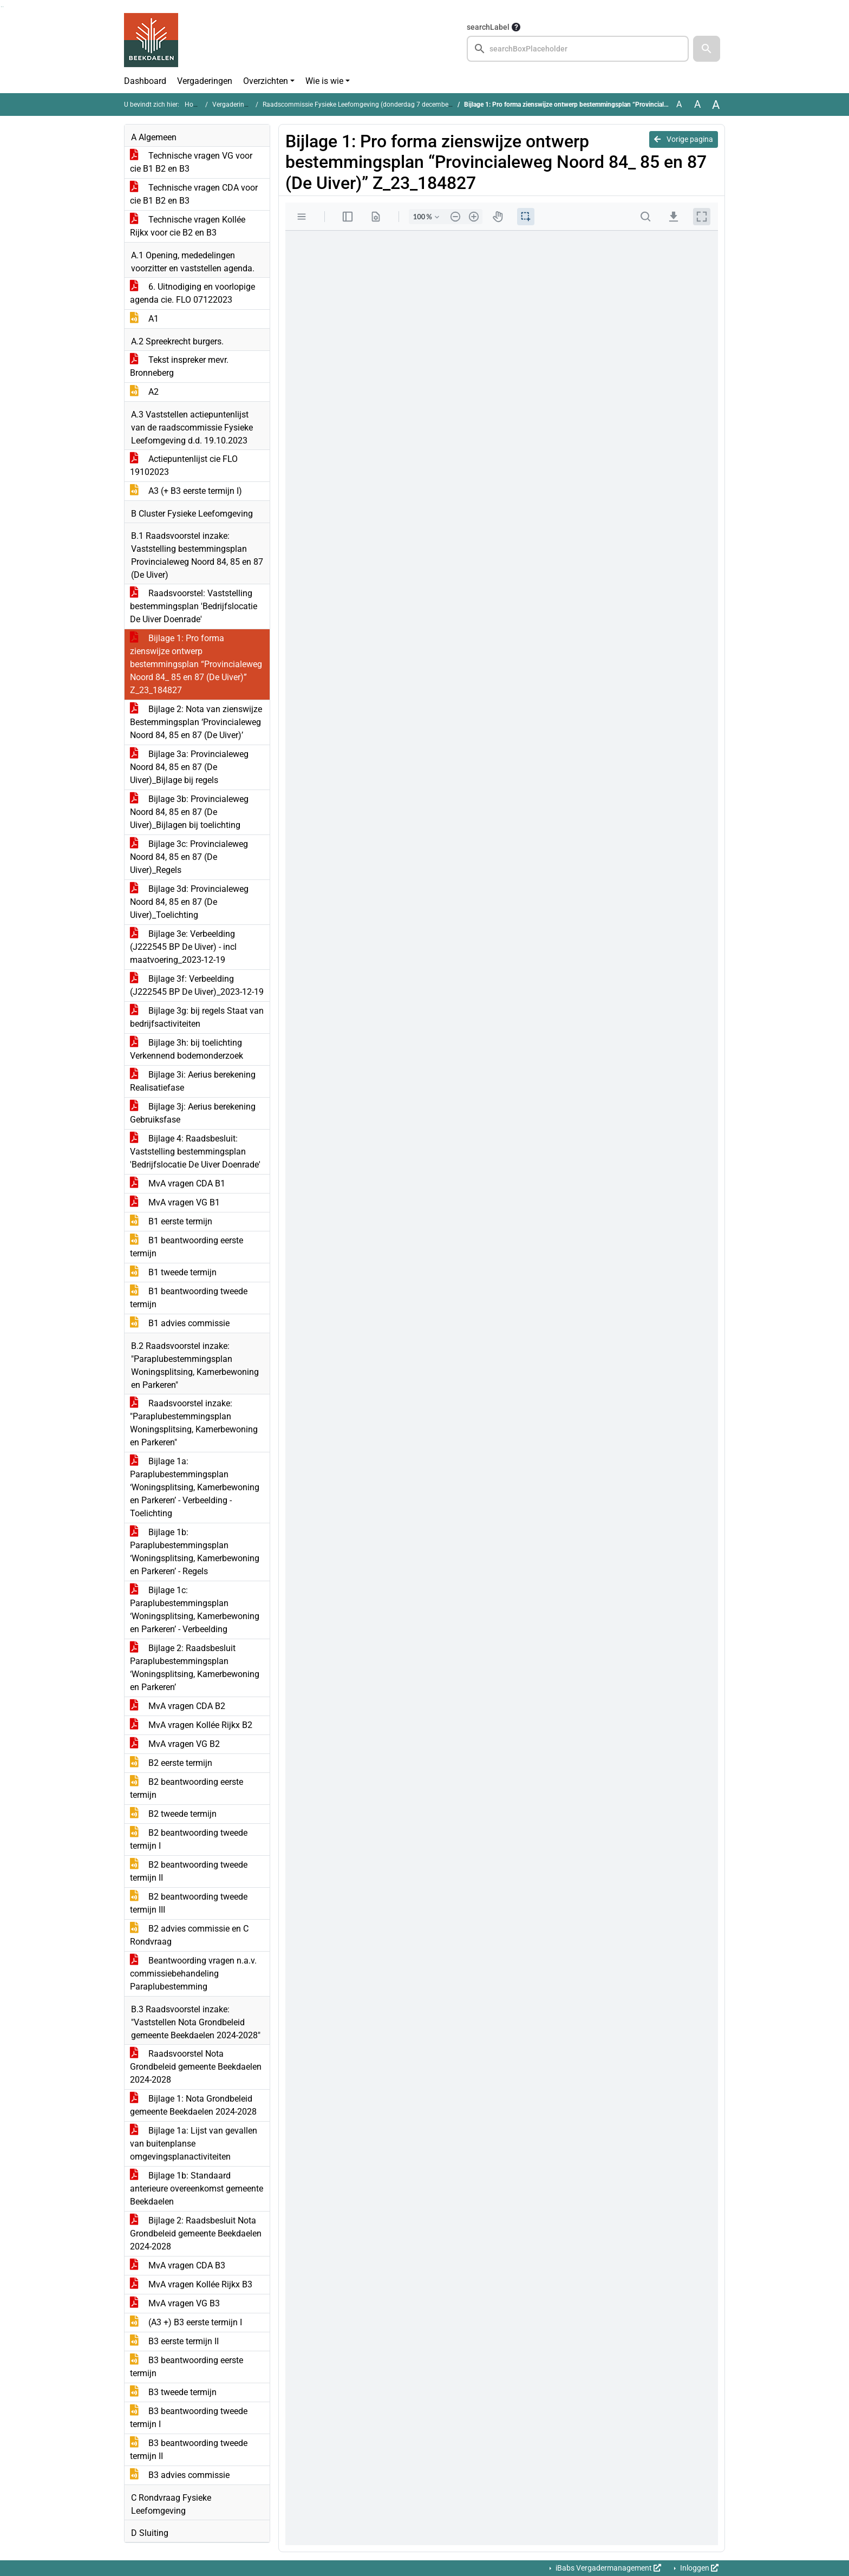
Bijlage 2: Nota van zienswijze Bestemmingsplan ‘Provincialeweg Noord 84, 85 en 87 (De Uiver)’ (196, 722)
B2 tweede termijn (173, 1814)
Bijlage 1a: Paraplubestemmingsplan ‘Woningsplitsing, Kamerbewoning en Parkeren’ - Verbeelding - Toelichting (194, 1487)
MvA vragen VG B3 (175, 2303)
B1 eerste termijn (171, 1221)
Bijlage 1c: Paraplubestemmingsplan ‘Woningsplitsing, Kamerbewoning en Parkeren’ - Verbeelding (194, 1609)
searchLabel (488, 27)
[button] (706, 49)
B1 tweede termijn (173, 1272)
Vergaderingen (204, 81)
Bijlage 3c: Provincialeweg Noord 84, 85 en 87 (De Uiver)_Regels (189, 857)
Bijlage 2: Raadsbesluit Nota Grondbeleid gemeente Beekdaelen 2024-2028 (196, 2233)
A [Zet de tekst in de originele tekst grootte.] (679, 104)
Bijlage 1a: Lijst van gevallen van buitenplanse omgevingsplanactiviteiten (193, 2143)
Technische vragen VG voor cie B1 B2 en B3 (191, 162)
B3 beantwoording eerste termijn (186, 2366)
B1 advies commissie (180, 1323)
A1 (144, 319)
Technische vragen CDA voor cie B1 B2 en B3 (194, 194)
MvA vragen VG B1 (175, 1202)
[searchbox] (578, 49)
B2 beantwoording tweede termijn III (188, 1903)
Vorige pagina (683, 139)
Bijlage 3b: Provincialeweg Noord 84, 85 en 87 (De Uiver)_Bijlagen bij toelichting (189, 812)
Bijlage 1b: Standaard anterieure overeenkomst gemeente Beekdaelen (196, 2188)
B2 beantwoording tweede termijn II (188, 1871)
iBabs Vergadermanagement (607, 2568)
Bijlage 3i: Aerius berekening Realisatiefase (193, 1081)
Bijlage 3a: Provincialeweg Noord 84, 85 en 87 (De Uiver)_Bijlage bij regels (189, 767)
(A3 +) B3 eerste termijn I (186, 2322)
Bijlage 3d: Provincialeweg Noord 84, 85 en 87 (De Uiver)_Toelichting (189, 902)
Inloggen (698, 2568)
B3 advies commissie (180, 2475)
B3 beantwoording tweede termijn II (188, 2449)
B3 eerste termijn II (174, 2341)
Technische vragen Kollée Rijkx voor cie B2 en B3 (187, 226)
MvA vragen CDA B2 (177, 1706)
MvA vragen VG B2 (175, 1744)
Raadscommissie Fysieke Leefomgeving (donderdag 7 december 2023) (366, 104)
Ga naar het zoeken (1, 6)
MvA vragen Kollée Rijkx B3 (191, 2284)
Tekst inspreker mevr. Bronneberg (179, 366)
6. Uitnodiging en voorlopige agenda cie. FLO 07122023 (192, 293)
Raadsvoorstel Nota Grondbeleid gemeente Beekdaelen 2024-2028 (196, 2067)
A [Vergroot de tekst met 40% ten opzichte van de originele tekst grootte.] (716, 104)
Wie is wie (324, 81)
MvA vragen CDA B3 (177, 2265)
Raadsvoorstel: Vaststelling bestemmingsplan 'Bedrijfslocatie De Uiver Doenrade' (193, 606)
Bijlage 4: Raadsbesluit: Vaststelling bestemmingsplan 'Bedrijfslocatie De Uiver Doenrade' (195, 1151)
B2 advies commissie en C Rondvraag (189, 1935)
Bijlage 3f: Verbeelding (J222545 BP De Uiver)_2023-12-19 (197, 985)
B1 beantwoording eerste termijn (186, 1246)
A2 (144, 392)
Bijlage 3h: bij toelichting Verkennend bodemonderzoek (186, 1049)
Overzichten (265, 81)
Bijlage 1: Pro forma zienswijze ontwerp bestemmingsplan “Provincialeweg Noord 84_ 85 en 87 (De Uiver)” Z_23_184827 (196, 664)
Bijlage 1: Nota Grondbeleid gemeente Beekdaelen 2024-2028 (193, 2105)
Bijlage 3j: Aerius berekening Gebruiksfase (193, 1113)
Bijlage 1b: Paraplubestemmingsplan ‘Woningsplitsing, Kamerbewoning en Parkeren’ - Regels (194, 1551)
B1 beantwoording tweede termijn (188, 1297)
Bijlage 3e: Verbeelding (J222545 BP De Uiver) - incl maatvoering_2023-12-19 (183, 947)
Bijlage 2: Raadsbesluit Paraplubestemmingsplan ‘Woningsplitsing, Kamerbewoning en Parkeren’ (194, 1667)
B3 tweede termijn (173, 2392)
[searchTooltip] (516, 27)
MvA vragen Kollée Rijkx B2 (191, 1725)
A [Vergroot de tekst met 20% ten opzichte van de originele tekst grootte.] (697, 104)
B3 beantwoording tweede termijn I (188, 2417)
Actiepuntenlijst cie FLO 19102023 (184, 465)
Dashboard (145, 81)
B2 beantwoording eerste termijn (186, 1788)
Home (194, 104)
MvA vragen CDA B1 (177, 1183)
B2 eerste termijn (171, 1763)
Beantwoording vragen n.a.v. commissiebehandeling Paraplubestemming (193, 1973)
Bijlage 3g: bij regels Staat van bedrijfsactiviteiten (197, 1017)
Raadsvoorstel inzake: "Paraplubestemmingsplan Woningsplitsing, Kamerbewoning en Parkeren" (194, 1422)
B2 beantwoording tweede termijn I (188, 1839)
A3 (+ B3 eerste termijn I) (186, 491)
